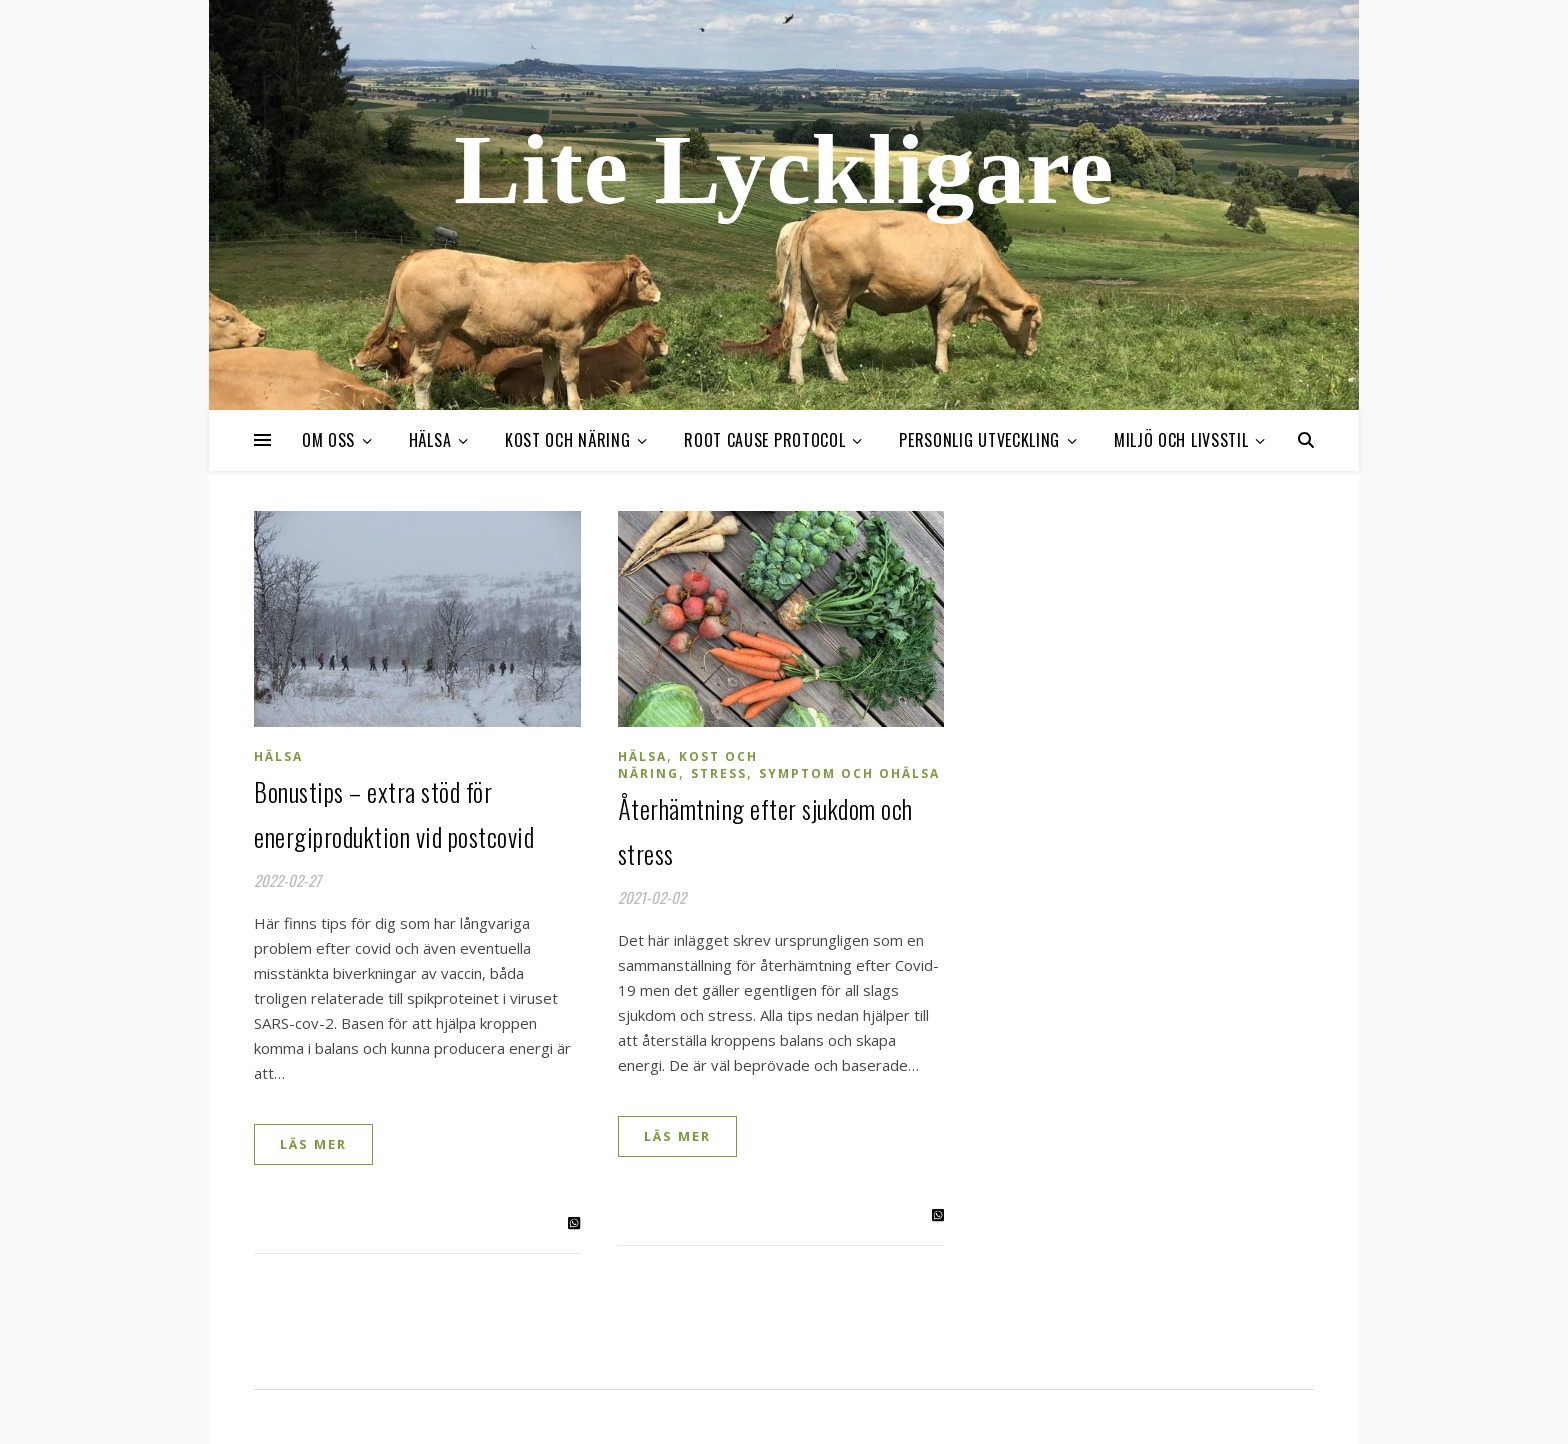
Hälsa (430, 440)
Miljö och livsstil (1181, 440)
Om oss (328, 440)
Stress (719, 773)
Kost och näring (568, 440)
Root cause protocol (764, 440)
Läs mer (313, 1144)
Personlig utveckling (979, 440)
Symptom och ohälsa (849, 773)
